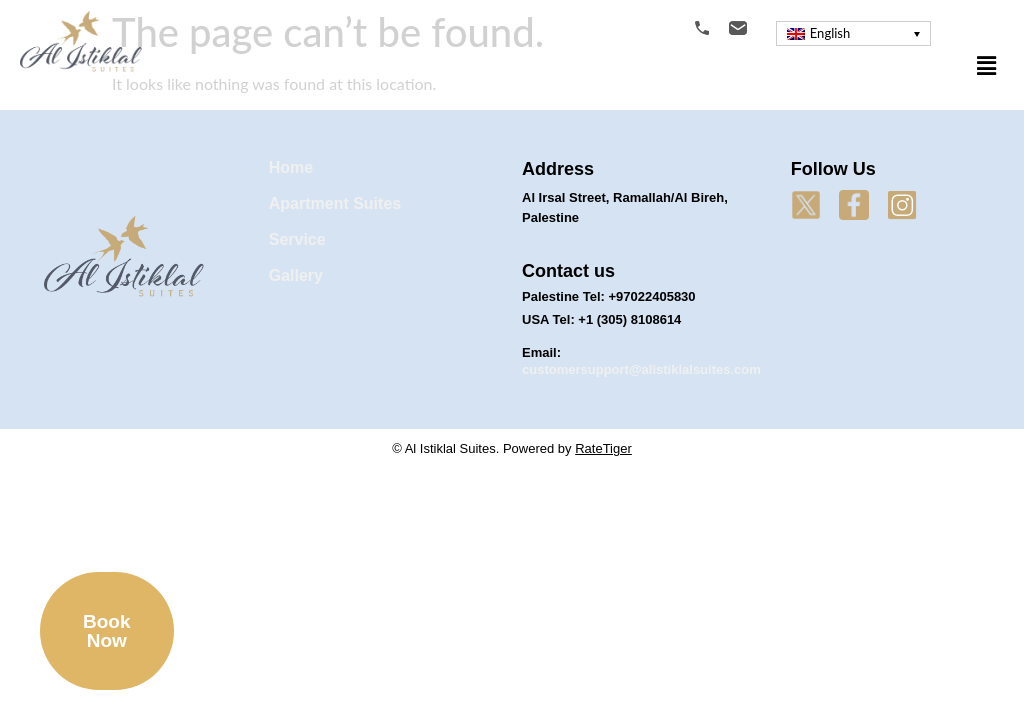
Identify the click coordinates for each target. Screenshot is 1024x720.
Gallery (296, 275)
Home (291, 167)
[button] (987, 65)
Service (297, 239)
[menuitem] (853, 33)
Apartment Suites (335, 203)
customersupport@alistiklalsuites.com (641, 369)
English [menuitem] (830, 33)
